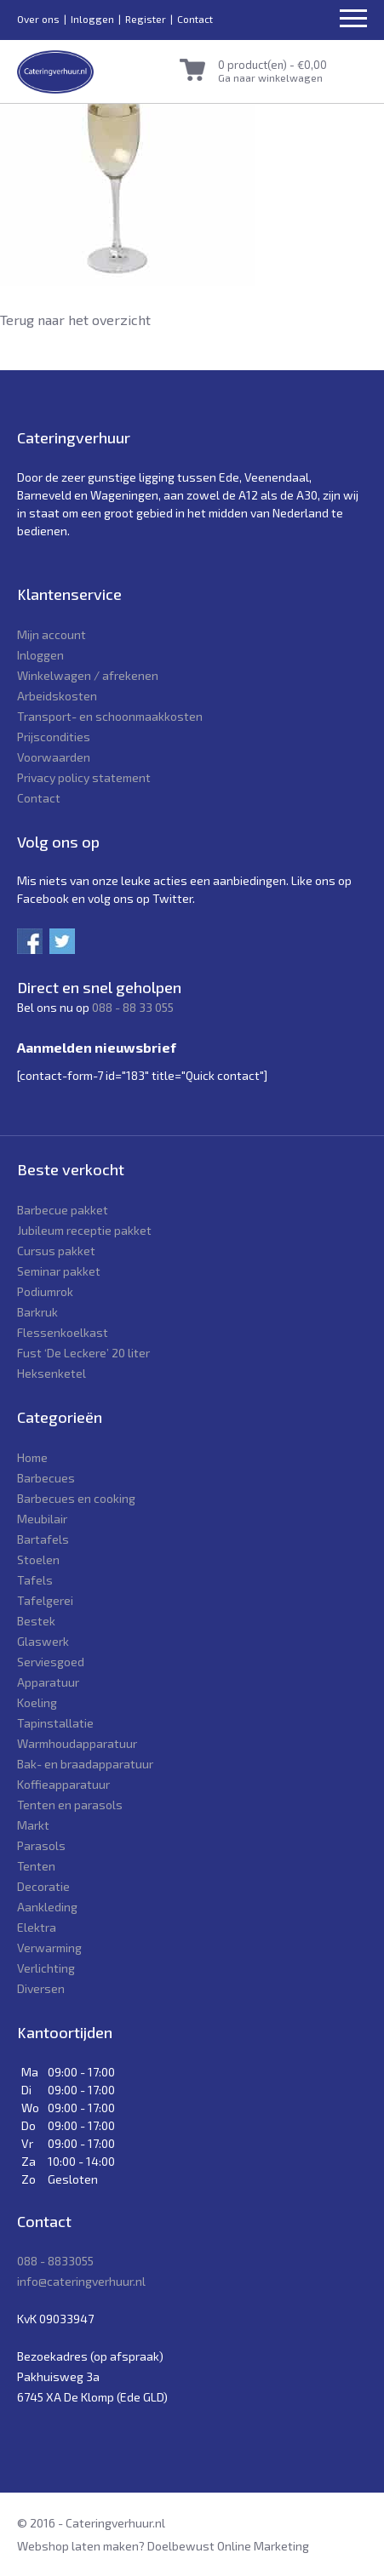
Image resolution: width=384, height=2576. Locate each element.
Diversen (41, 1988)
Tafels (35, 1580)
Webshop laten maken (78, 2546)
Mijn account (51, 634)
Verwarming (49, 1947)
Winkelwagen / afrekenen (87, 675)
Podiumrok (45, 1291)
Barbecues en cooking (76, 1498)
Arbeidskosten (57, 695)
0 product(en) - (272, 64)
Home (32, 1457)
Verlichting (46, 1968)
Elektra (36, 1927)
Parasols (41, 1845)
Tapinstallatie (55, 1723)
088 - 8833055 (55, 2260)
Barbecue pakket (62, 1209)
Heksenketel (51, 1373)
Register (145, 19)
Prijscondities (53, 736)
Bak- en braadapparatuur (85, 1763)
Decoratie (43, 1886)
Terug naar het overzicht (75, 319)
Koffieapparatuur (63, 1784)
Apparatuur (48, 1682)
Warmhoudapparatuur (77, 1743)
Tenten (36, 1866)
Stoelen (38, 1559)
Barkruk (37, 1312)
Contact (195, 19)
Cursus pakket (56, 1250)
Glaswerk (43, 1641)
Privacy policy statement (84, 777)
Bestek (36, 1621)
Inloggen (92, 19)
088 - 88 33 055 (133, 1007)
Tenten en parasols (70, 1804)
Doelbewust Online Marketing (228, 2546)
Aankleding (47, 1906)
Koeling (37, 1702)
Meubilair (42, 1518)
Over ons (38, 19)
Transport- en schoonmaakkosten (110, 716)
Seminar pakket (58, 1271)
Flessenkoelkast (62, 1332)
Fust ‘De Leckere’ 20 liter (83, 1352)
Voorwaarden (53, 757)
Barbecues (46, 1478)
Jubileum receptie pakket (84, 1230)
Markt (33, 1825)
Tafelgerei (45, 1600)
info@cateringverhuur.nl (81, 2281)
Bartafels (43, 1539)
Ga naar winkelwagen (270, 77)
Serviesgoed (50, 1661)
